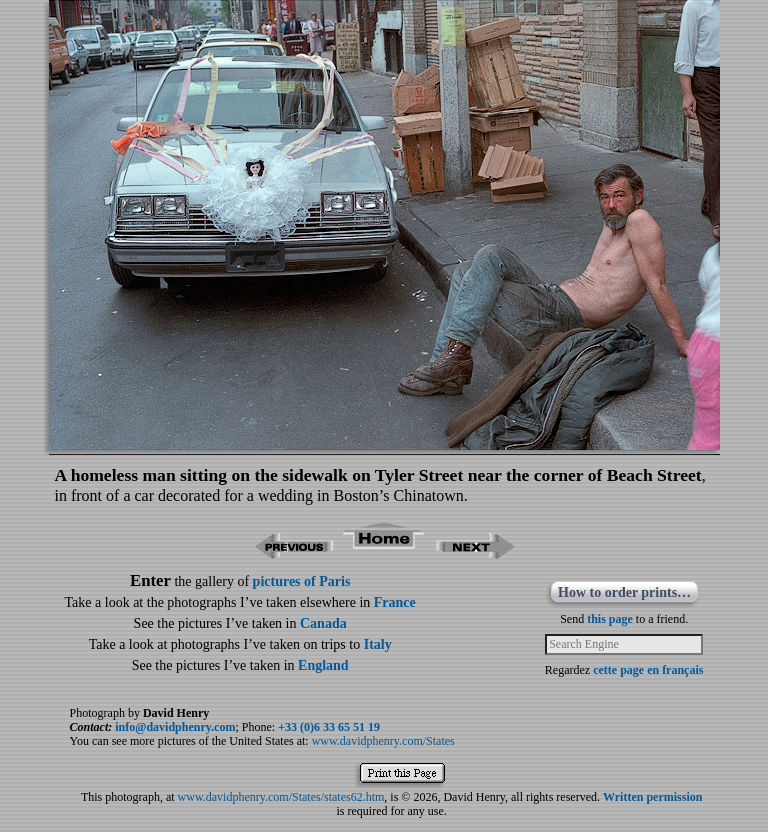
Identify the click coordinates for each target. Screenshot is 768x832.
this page (610, 619)
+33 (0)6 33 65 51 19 (329, 727)
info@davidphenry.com (175, 727)
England (323, 665)
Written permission (652, 797)
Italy (378, 644)
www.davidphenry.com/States (383, 741)
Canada (323, 623)
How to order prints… (624, 592)
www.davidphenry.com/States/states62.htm (281, 797)
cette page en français (648, 670)
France (395, 602)
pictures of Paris (302, 581)
